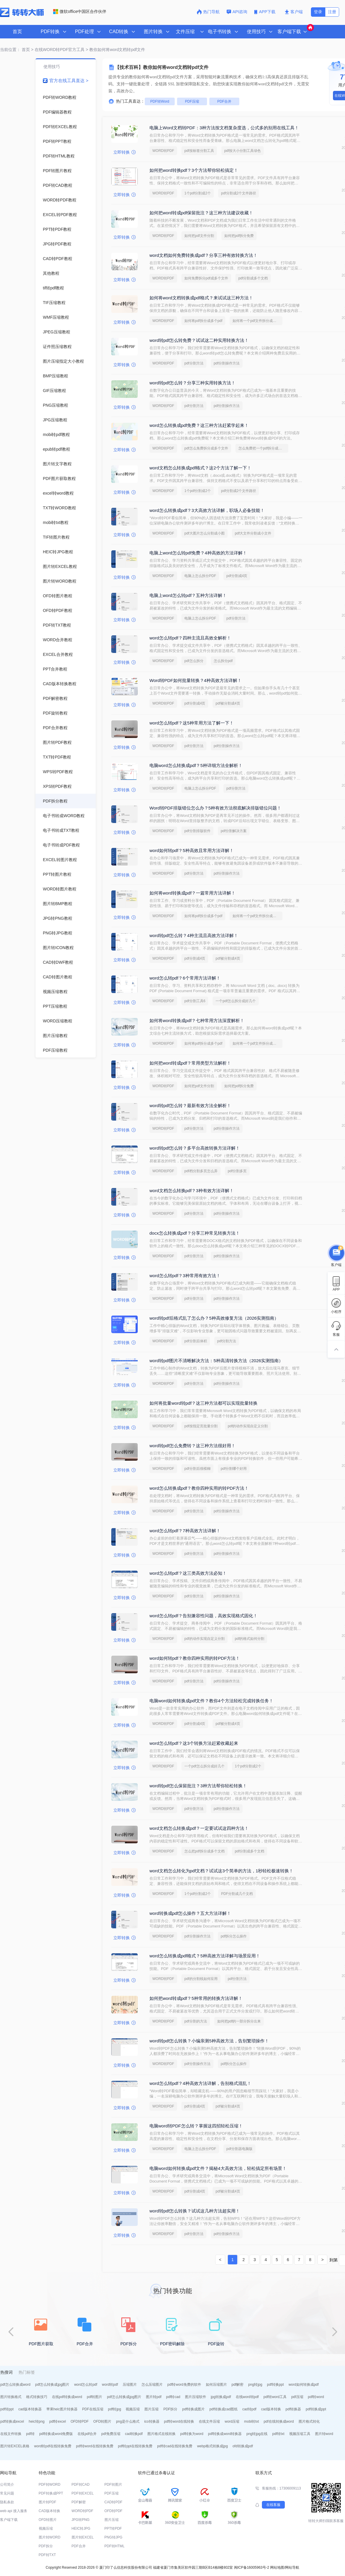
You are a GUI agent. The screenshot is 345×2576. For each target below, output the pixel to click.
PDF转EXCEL (83, 2493)
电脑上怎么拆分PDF (200, 576)
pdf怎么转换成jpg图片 (52, 2384)
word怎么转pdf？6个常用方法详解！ (185, 977)
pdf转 (30, 2434)
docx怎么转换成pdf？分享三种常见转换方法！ (194, 1233)
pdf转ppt (7, 2409)
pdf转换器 (293, 2409)
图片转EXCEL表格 (14, 2446)
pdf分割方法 (193, 363)
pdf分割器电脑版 (239, 2149)
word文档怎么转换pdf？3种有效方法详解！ (191, 1190)
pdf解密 (238, 2384)
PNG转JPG (113, 2537)
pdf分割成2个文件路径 (238, 193)
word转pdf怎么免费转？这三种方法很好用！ (192, 1445)
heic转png (37, 2421)
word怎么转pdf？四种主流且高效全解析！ (190, 637)
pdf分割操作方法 (227, 363)
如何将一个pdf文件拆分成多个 (256, 321)
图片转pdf (153, 2397)
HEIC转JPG (81, 2528)
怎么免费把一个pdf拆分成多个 (262, 448)
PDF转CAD (81, 2484)
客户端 (294, 11)
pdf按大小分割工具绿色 (242, 151)
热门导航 (208, 11)
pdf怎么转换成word (15, 2384)
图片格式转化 (309, 2421)
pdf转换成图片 (193, 2409)
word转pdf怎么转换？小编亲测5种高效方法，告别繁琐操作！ (209, 2040)
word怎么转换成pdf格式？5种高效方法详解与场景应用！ (204, 1955)
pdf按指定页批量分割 (201, 1426)
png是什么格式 (127, 2421)
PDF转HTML (115, 2546)
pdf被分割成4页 (228, 703)
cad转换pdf (134, 2434)
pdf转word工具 (275, 2397)
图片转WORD (49, 2537)
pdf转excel (57, 2421)
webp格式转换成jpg (212, 2446)
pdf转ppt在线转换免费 (135, 2446)
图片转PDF (47, 2502)
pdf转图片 (94, 2397)
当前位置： (10, 49)
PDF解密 (79, 2502)
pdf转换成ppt (316, 2409)
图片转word (324, 2434)
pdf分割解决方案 (234, 831)
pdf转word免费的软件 (184, 2384)
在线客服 (273, 2505)
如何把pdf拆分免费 (239, 236)
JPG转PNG (81, 2520)
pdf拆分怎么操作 (234, 1936)
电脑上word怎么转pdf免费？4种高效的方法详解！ (198, 552)
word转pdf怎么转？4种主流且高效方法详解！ (193, 935)
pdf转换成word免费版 (56, 2434)
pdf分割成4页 (236, 576)
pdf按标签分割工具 (199, 151)
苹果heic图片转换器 (62, 2409)
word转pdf (110, 2384)
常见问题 (7, 2493)
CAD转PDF (113, 2502)
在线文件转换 (10, 2434)
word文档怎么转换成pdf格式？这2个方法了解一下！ (200, 467)
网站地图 (277, 2567)
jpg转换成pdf (221, 2397)
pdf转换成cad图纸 (223, 2409)
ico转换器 (151, 2421)
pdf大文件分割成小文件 (253, 533)
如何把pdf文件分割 (199, 236)
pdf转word (316, 2397)
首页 (17, 31)
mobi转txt (251, 2421)
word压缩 (232, 2421)
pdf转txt (278, 2434)
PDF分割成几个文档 (237, 1894)
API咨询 (237, 11)
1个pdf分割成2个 (197, 193)
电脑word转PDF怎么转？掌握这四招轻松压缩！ (196, 2125)
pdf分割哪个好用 (234, 1469)
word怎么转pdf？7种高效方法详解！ (185, 1530)
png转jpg (255, 2384)
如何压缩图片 (216, 2384)
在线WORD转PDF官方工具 (60, 49)
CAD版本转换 (49, 2511)
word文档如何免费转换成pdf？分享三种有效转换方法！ (203, 255)
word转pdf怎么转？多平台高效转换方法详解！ (194, 1148)
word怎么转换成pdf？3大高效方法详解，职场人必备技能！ (207, 510)
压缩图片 (130, 2384)
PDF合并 (224, 101)
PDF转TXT (47, 2555)
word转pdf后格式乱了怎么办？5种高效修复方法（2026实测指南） (214, 1318)
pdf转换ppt (275, 2384)
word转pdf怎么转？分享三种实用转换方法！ (192, 382)
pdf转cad (173, 2397)
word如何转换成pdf (304, 2384)
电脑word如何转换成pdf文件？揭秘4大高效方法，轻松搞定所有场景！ (218, 2168)
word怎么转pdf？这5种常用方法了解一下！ (191, 722)
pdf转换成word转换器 (225, 2434)
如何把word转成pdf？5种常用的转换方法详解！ (196, 1998)
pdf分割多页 (237, 1171)
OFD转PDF (79, 2421)
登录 (318, 11)
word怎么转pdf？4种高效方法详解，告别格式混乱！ (200, 2083)
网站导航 (292, 2567)
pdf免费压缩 (110, 2434)
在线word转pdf (247, 2397)
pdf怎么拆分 (193, 661)
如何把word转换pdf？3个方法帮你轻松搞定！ (193, 170)
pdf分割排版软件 (197, 831)
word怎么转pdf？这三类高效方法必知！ (188, 1573)
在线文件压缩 (209, 2421)
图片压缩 (151, 2409)
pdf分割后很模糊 (197, 1469)
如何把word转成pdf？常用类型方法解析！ (190, 1062)
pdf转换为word (191, 2434)
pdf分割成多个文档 (253, 278)
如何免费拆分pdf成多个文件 (206, 278)
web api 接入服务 (13, 2511)
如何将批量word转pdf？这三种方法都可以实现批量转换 (203, 1403)
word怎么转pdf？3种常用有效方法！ (185, 1275)
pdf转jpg (114, 2409)
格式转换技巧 (36, 2397)
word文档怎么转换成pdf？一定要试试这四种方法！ (199, 1828)
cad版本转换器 (29, 2409)
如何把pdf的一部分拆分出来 (239, 2021)
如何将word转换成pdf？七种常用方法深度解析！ (196, 1020)
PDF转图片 (113, 2484)
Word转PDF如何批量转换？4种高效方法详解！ (195, 680)
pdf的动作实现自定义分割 (248, 1426)
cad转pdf (249, 2409)
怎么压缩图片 (152, 2384)
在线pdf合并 (87, 2434)
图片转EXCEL (83, 2537)
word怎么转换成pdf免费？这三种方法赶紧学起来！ (199, 425)
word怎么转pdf (85, 2384)
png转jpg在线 (256, 2434)
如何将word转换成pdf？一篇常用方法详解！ (192, 892)
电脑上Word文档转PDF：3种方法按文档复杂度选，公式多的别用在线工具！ (224, 127)
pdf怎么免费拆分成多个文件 (206, 448)
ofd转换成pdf (243, 2446)
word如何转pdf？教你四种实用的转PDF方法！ (194, 1658)
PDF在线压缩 (92, 2409)
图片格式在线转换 (161, 2434)
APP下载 (265, 11)
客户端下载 (9, 2520)
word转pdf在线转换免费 (52, 2446)
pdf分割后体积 (195, 1341)
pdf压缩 (297, 2397)
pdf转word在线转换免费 (94, 2446)
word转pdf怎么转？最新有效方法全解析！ (190, 1105)
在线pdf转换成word (67, 2397)
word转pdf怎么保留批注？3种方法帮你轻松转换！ (198, 1785)
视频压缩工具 (299, 2434)
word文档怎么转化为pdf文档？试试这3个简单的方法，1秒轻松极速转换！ (221, 1870)
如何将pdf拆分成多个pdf (203, 321)
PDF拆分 (170, 2409)
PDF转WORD (49, 2484)
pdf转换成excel (12, 2421)
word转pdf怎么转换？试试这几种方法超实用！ (194, 2210)
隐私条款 (7, 2502)
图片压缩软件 (195, 2397)
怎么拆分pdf (223, 661)
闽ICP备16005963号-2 (251, 2567)
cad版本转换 (271, 2409)
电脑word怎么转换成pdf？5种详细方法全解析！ (196, 765)
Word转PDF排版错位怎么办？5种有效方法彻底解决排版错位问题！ (215, 807)
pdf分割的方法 (195, 2021)
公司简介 (7, 2484)
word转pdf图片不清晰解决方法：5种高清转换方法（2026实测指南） (216, 1360)
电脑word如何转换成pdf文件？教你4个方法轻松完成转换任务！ (211, 1700)
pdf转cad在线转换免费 (174, 2446)
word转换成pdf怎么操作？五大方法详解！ (190, 1913)
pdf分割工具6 (194, 1001)
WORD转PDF (163, 151)
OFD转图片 (102, 2421)
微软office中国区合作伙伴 (79, 11)
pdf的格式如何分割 (250, 1639)
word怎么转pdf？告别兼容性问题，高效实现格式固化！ (203, 1615)
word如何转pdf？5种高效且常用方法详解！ (191, 850)
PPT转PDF (113, 2528)
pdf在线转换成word (279, 2421)
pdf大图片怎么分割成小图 (204, 533)
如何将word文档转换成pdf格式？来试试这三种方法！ (201, 297)
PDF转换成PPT (51, 2493)
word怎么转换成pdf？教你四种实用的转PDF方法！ (199, 1488)
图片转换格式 (10, 2397)
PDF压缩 (192, 101)
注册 (332, 11)
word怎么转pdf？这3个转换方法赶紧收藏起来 (193, 1743)
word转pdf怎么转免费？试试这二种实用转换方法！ (199, 340)
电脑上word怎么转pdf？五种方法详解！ (188, 595)
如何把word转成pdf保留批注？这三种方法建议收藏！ (201, 212)
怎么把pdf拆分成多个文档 (204, 1851)
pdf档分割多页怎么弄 (201, 1171)
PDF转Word (159, 101)
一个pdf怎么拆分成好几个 (236, 1001)
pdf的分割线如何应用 (201, 1979)
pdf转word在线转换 (179, 2421)
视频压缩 (133, 2409)
